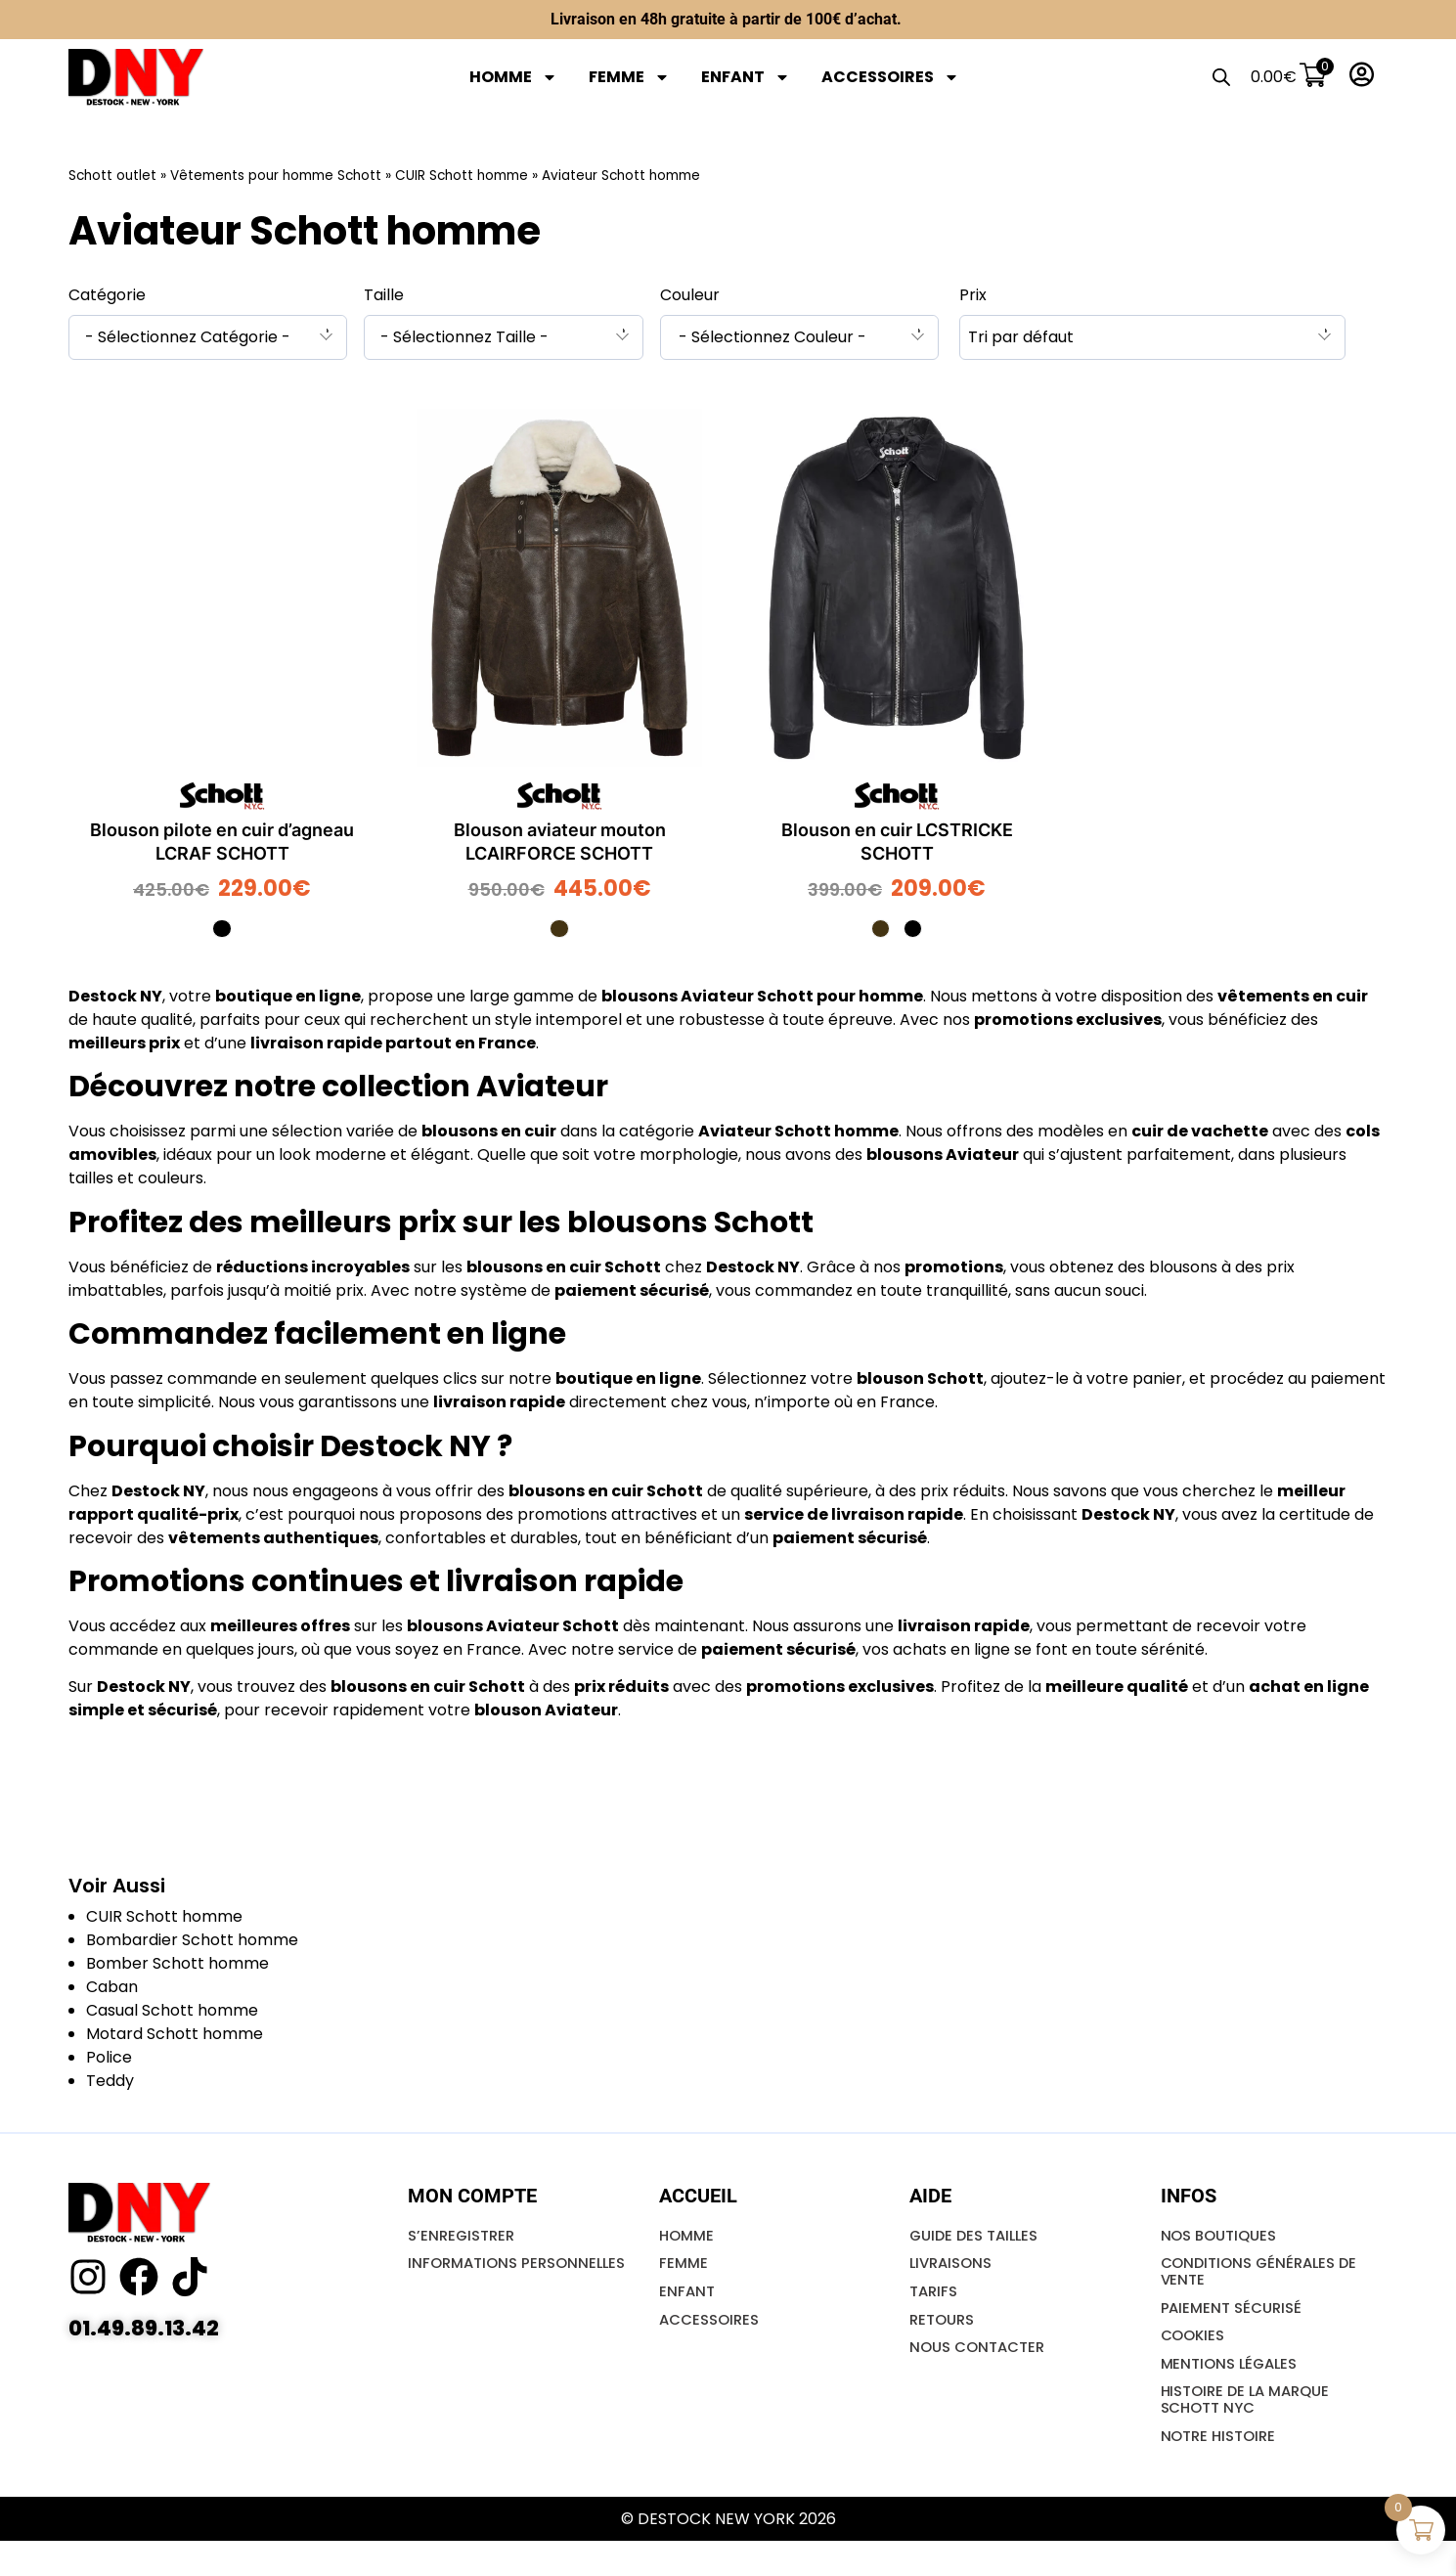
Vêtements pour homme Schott (275, 175)
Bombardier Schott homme (192, 1944)
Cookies (1195, 2355)
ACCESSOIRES (890, 77)
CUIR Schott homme (461, 175)
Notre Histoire (1222, 2469)
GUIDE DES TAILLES (978, 2242)
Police (109, 2062)
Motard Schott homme (174, 2038)
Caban (112, 1991)
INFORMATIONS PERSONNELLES (466, 2283)
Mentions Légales (1233, 2387)
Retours (944, 2336)
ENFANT (745, 77)
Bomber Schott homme (177, 1968)
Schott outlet (112, 175)
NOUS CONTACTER (981, 2367)
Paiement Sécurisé (1235, 2324)
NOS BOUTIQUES (1223, 2242)
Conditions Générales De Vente (1265, 2283)
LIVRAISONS (953, 2273)
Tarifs (935, 2304)
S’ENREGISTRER (464, 2242)
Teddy (110, 2085)
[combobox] (207, 337)
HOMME (513, 77)
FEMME (629, 77)
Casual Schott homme (172, 2015)
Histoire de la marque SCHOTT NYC (1252, 2428)
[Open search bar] (1215, 77)
